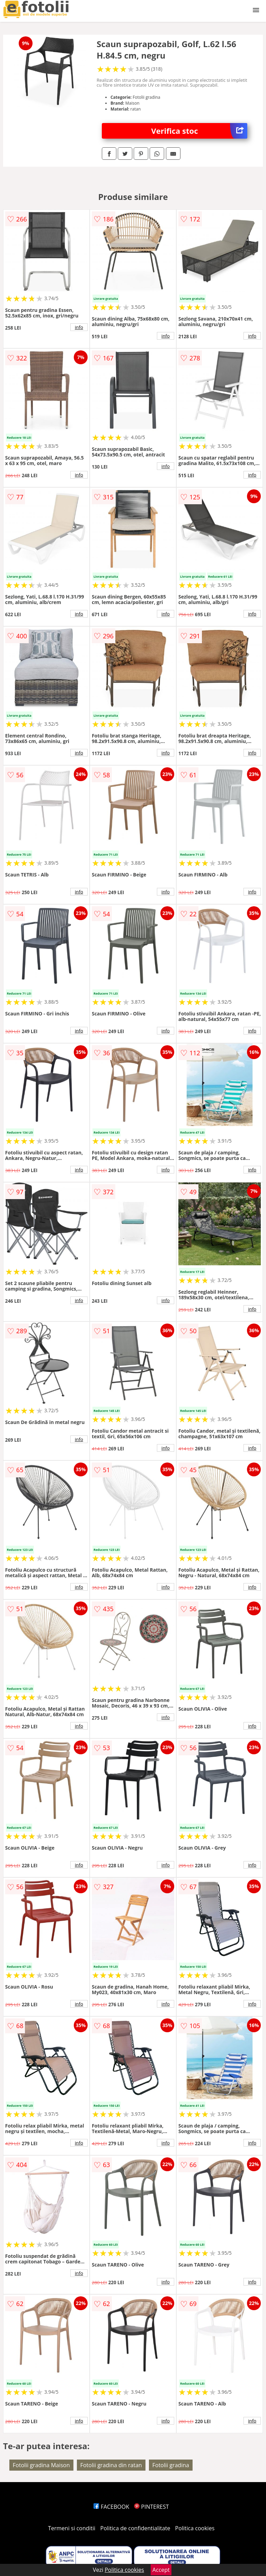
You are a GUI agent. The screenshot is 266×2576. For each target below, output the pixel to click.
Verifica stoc (199, 131)
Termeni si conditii (72, 2528)
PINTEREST (151, 2506)
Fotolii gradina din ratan (111, 2465)
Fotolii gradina (170, 2465)
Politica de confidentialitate (135, 2528)
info (79, 327)
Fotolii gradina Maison (41, 2465)
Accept (161, 2570)
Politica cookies (195, 2528)
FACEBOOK (111, 2506)
